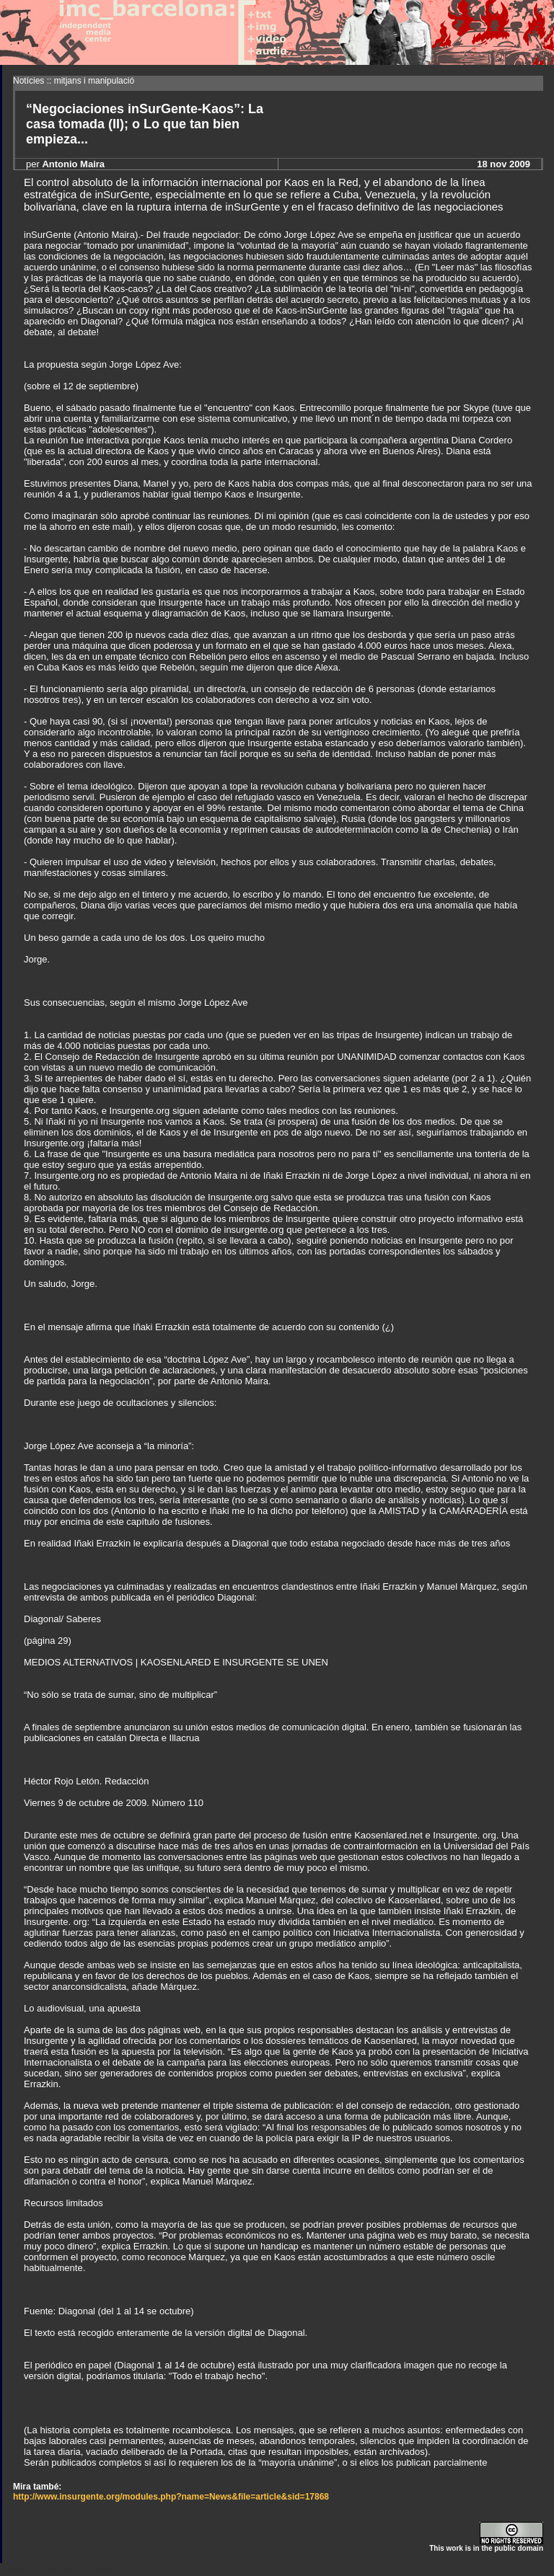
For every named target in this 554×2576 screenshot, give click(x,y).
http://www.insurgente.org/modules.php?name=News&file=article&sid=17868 (171, 2497)
